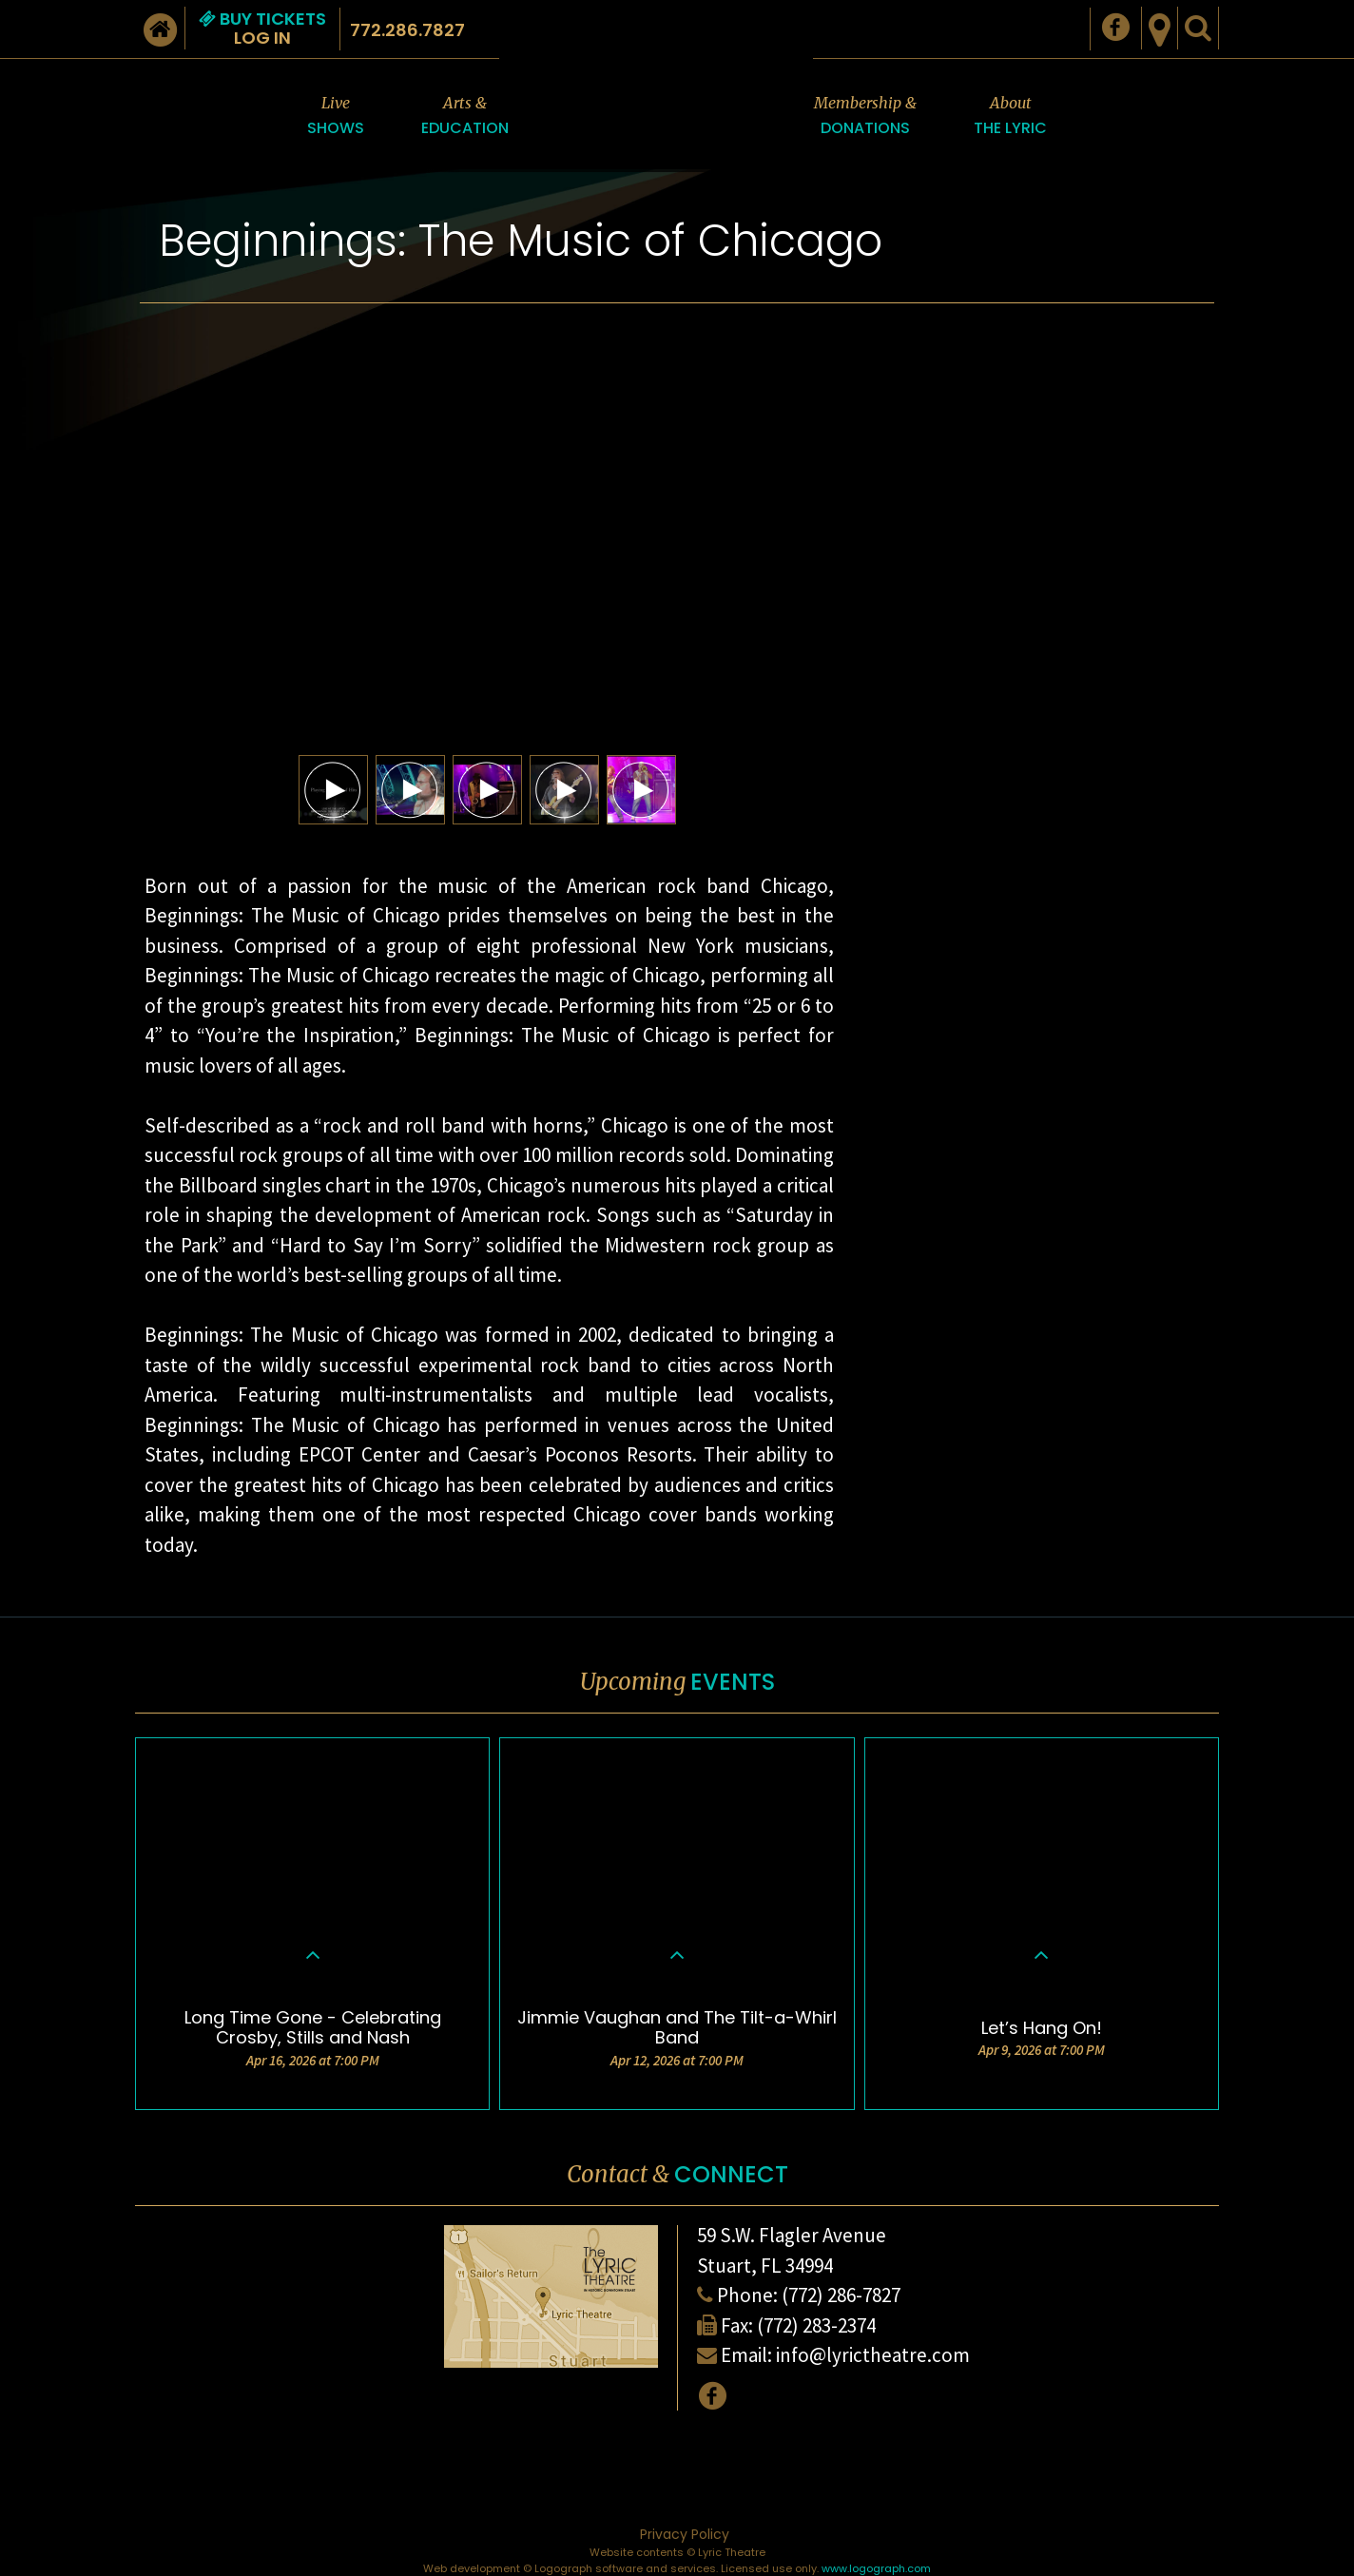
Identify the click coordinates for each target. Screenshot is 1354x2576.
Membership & (865, 116)
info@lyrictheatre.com (873, 2355)
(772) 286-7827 (841, 2295)
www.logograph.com (876, 2568)
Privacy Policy (684, 2534)
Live (335, 116)
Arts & (465, 116)
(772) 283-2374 (816, 2325)
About (1010, 116)
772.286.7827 (407, 30)
